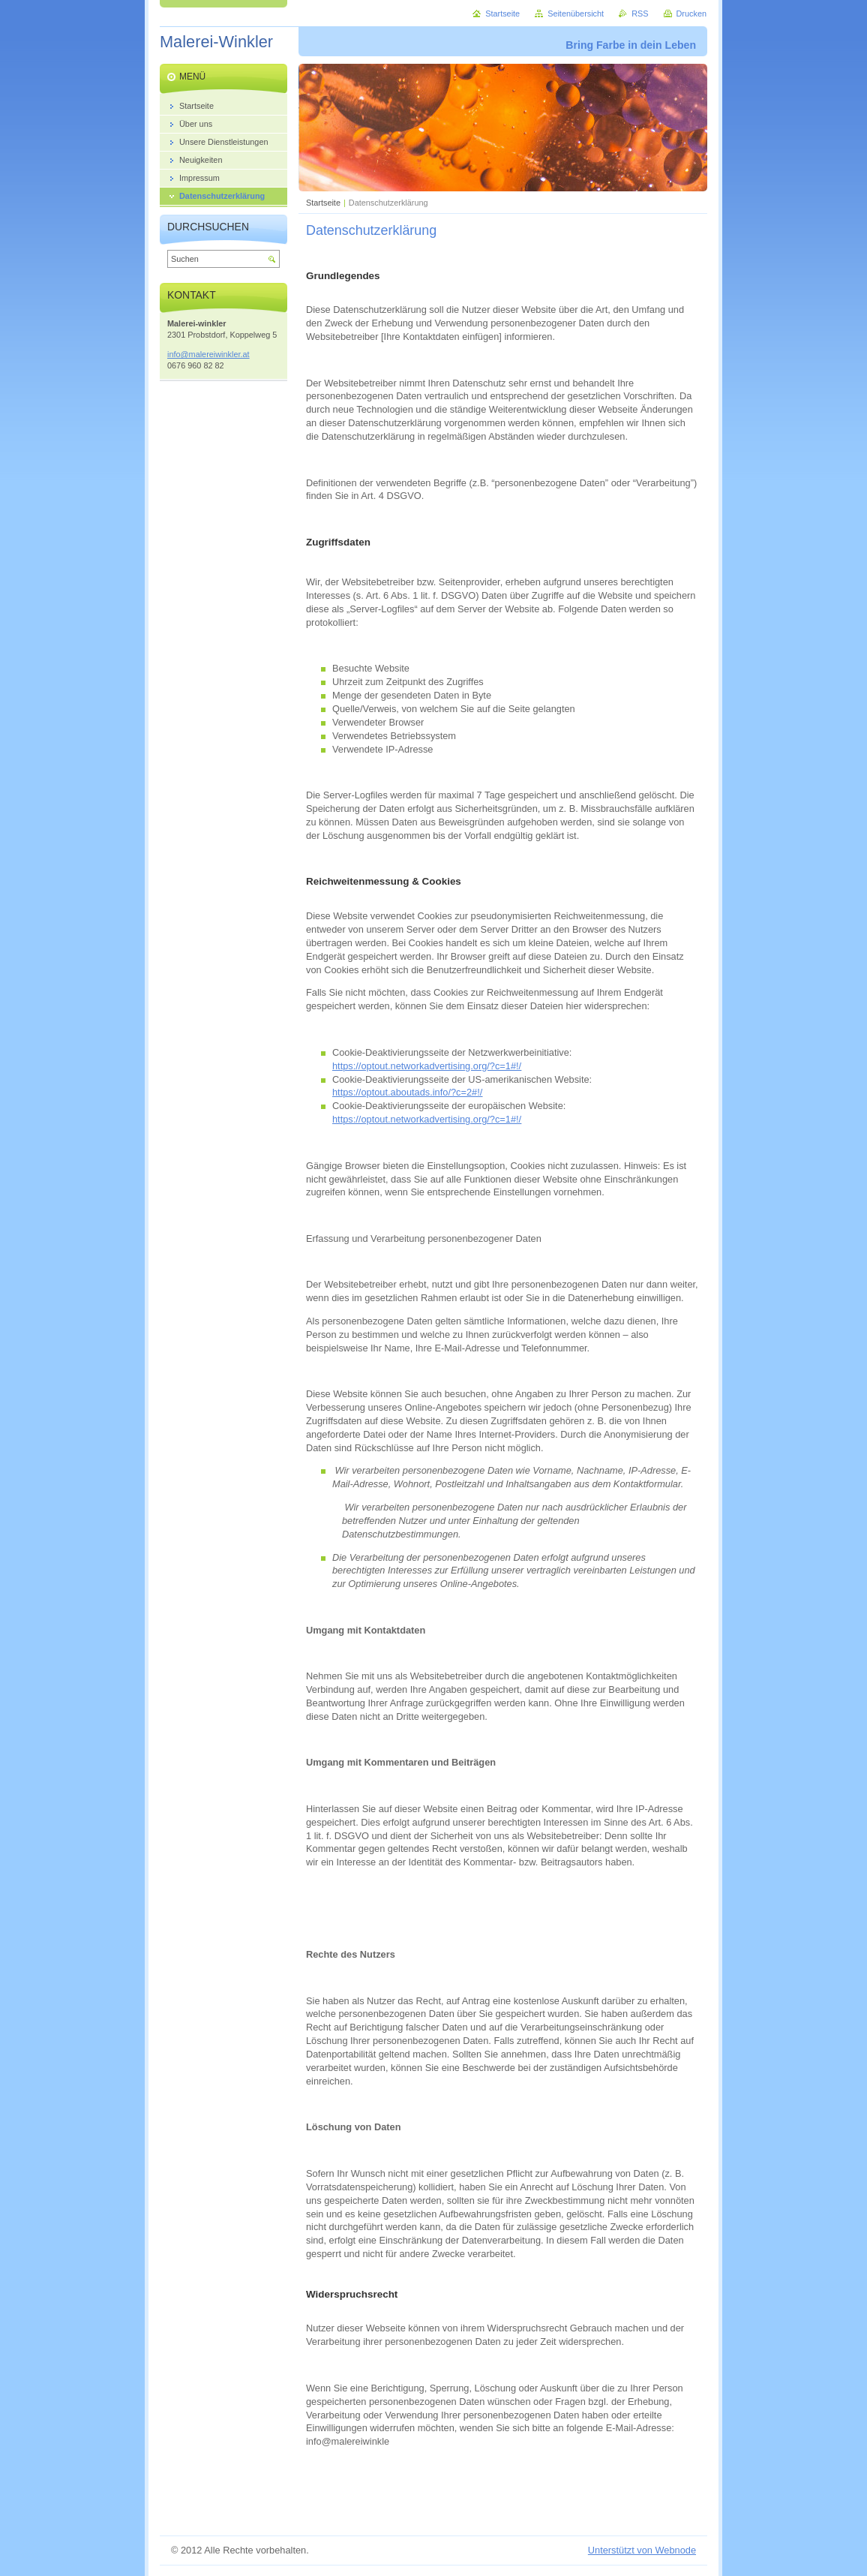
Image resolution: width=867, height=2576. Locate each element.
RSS (640, 13)
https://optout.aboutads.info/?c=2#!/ (407, 1092)
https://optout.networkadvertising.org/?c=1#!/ (426, 1066)
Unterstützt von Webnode (642, 2550)
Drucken (691, 13)
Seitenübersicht (576, 13)
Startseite (323, 202)
